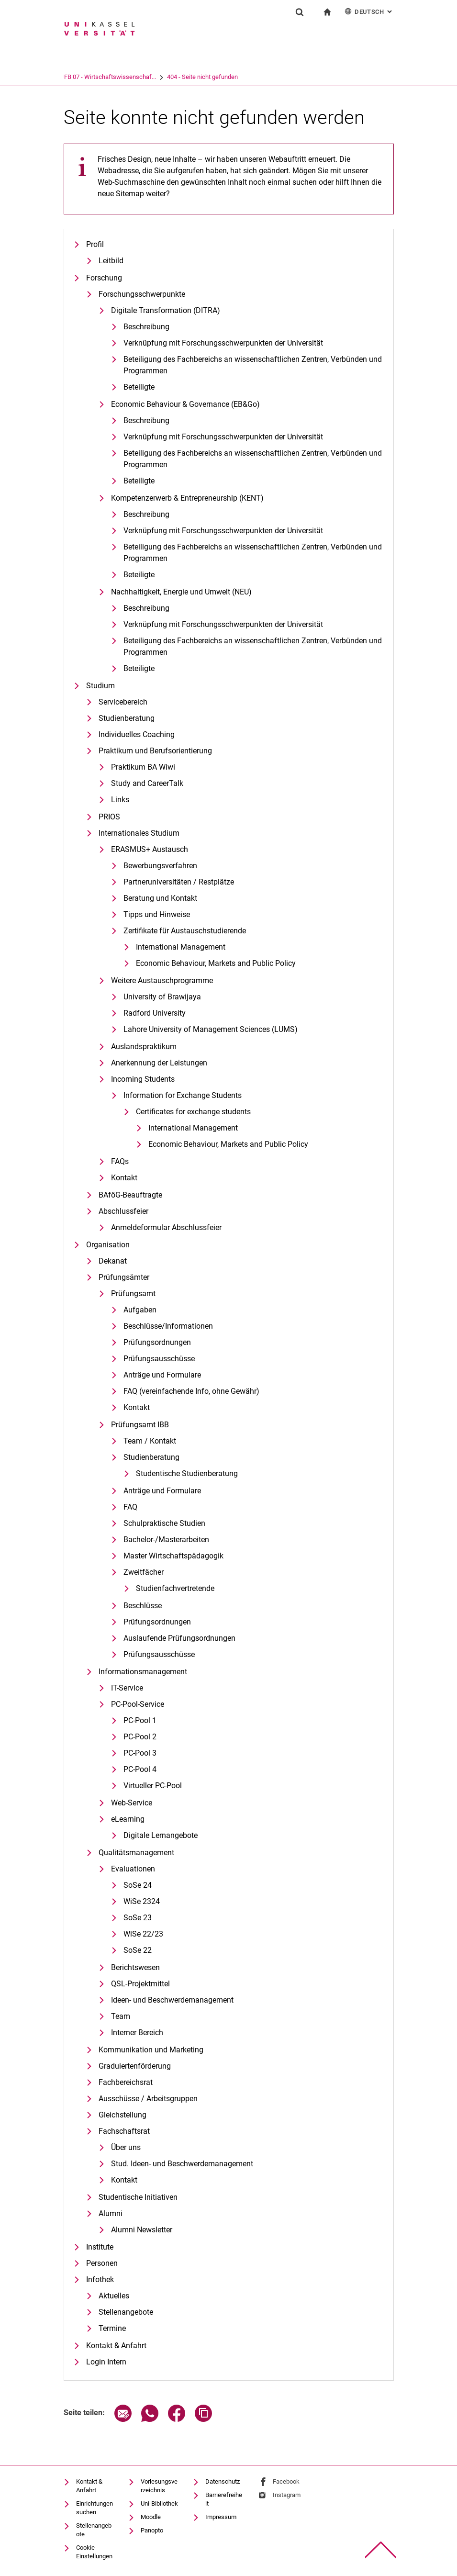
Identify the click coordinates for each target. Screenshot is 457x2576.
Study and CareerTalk (147, 783)
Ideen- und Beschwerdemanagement (172, 2000)
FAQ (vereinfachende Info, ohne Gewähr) (191, 1391)
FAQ (130, 1507)
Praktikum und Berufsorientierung (155, 750)
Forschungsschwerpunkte (142, 294)
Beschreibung (146, 326)
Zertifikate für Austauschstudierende (184, 930)
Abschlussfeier (123, 1211)
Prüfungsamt (133, 1293)
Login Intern (106, 2361)
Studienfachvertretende (175, 1588)
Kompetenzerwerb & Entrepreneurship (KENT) (187, 498)
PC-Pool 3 (139, 1753)
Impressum (220, 2516)
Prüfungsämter (124, 1277)
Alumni (111, 2213)
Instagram (287, 2494)
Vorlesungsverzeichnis (159, 2486)
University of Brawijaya (162, 996)
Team (120, 2016)
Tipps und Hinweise (156, 914)
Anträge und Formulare (162, 1374)
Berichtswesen (135, 1967)
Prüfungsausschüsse (159, 1358)
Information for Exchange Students (182, 1095)
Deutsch (369, 11)
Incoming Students (143, 1079)
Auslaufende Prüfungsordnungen (179, 1638)
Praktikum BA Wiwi (143, 767)
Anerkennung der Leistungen (159, 1062)
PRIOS (109, 816)
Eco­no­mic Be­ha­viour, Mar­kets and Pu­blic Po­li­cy (216, 963)
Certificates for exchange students (193, 1111)
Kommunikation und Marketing (151, 2049)
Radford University (154, 1013)
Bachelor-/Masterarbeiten (166, 1539)
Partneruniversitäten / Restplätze (178, 881)
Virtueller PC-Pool (152, 1785)
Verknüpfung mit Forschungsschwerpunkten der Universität (223, 342)
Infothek (100, 2279)
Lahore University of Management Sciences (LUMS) (210, 1029)
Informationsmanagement (143, 1671)
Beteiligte (139, 387)
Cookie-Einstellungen (94, 2552)
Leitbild (111, 260)
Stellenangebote (126, 2312)
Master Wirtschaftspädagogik (173, 1555)
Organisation (108, 1244)
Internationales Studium (139, 833)
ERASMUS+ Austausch (149, 849)
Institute (99, 2246)
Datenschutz (222, 2481)
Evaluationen (133, 1868)
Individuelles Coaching (137, 734)
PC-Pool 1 (139, 1720)
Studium (100, 685)
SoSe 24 (137, 1885)
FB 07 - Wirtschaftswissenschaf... (149, 76)
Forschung (104, 277)
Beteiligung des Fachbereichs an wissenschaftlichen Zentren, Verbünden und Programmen (252, 458)
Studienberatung (127, 718)
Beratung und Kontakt (160, 898)
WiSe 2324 (141, 1901)
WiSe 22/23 (143, 1933)
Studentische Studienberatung (187, 1473)
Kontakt (124, 1177)
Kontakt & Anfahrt (116, 2345)
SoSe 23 (137, 1917)
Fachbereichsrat (126, 2082)
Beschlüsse (142, 1605)
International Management (180, 947)
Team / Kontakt (149, 1440)
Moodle (151, 2516)
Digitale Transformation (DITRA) (165, 310)
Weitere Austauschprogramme (162, 980)
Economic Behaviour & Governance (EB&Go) (185, 404)
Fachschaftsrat (124, 2131)
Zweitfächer (143, 1572)
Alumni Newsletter (141, 2229)
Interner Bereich (137, 2032)
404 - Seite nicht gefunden (241, 76)
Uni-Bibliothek (159, 2503)
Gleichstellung (122, 2114)
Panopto (152, 2530)
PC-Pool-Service (137, 1704)
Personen (102, 2263)
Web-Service (131, 1802)
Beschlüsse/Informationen (168, 1326)
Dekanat (113, 1261)
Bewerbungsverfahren (160, 865)
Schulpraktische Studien (164, 1523)
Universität (78, 76)
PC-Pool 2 (139, 1736)
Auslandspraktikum (144, 1046)
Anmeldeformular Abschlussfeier (166, 1227)
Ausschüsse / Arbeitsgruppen (148, 2098)
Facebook (286, 2481)
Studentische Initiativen (138, 2197)
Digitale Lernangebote (160, 1835)
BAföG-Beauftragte (130, 1194)
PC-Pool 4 (139, 1769)
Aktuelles (114, 2295)
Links (120, 799)
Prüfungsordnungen (157, 1342)
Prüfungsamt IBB (140, 1424)
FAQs (120, 1161)
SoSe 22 (137, 1950)
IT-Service (127, 1687)
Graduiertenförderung (135, 2066)
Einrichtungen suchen (94, 2508)
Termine (112, 2328)
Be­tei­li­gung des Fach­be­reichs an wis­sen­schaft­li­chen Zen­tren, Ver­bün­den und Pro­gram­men (252, 365)
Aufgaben (139, 1309)
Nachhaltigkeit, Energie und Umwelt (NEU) (181, 591)
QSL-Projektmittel (140, 1983)
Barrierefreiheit (223, 2499)
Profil (95, 244)
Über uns (126, 2147)
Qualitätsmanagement (136, 1852)
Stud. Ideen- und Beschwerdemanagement (182, 2163)
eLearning (128, 1819)
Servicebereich (123, 701)
